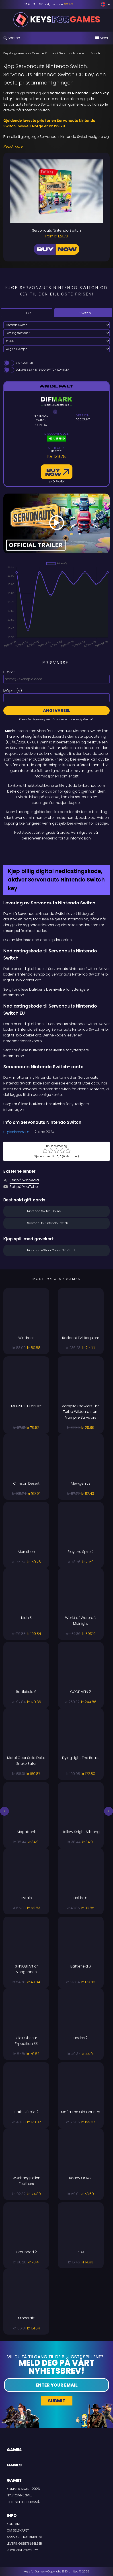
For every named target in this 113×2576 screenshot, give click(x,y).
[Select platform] (56, 324)
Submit (56, 2401)
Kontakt (14, 2523)
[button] (4, 1811)
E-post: (9, 672)
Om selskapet (18, 2530)
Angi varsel (56, 710)
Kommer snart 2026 (23, 2488)
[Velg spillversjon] (56, 348)
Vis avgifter (18, 363)
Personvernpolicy (22, 2550)
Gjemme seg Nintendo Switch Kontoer (36, 369)
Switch (81, 313)
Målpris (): (13, 690)
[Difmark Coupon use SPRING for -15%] (56, 850)
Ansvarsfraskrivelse (25, 2537)
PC (25, 313)
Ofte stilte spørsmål (24, 2502)
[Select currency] (56, 340)
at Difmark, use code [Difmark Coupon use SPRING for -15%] (49, 4)
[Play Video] (57, 523)
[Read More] (56, 146)
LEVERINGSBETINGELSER (24, 2543)
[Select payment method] (56, 332)
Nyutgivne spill (19, 2495)
